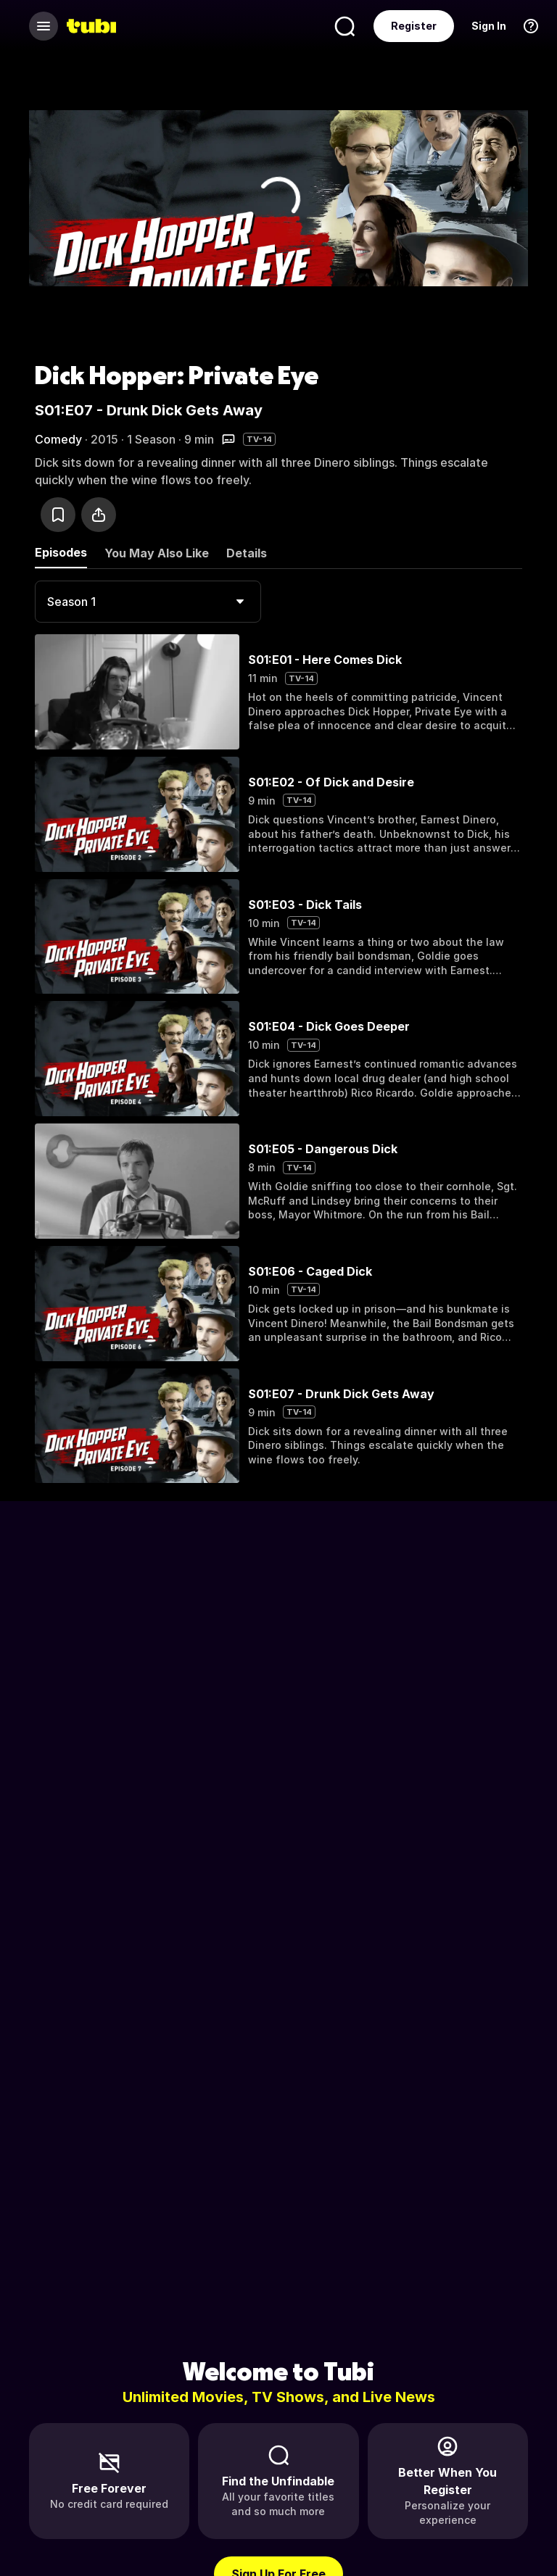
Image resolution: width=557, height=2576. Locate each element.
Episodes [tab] (61, 552)
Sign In (488, 26)
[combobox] (148, 601)
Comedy (58, 439)
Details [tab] (246, 553)
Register (414, 26)
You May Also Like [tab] (156, 553)
